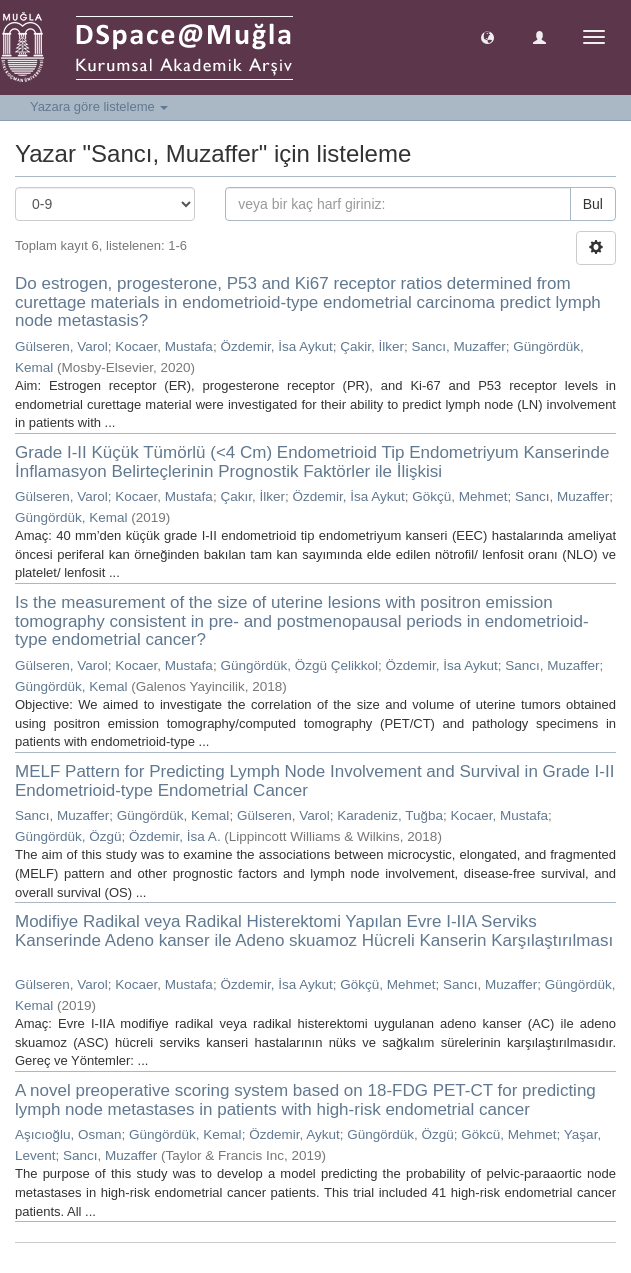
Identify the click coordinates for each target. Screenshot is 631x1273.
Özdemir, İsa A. (175, 836)
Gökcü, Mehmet (508, 1134)
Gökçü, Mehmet (459, 496)
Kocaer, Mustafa (164, 346)
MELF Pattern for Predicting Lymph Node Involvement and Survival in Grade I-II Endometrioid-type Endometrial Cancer (314, 781)
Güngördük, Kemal (71, 517)
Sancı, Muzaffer (459, 346)
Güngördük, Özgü (68, 836)
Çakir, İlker (372, 346)
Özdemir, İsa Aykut (276, 346)
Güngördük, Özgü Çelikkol (299, 665)
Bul (593, 204)
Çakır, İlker (252, 496)
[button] (487, 36)
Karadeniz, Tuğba (390, 815)
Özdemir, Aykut (294, 1134)
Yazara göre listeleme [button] (99, 106)
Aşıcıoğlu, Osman (68, 1134)
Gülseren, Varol (61, 346)
